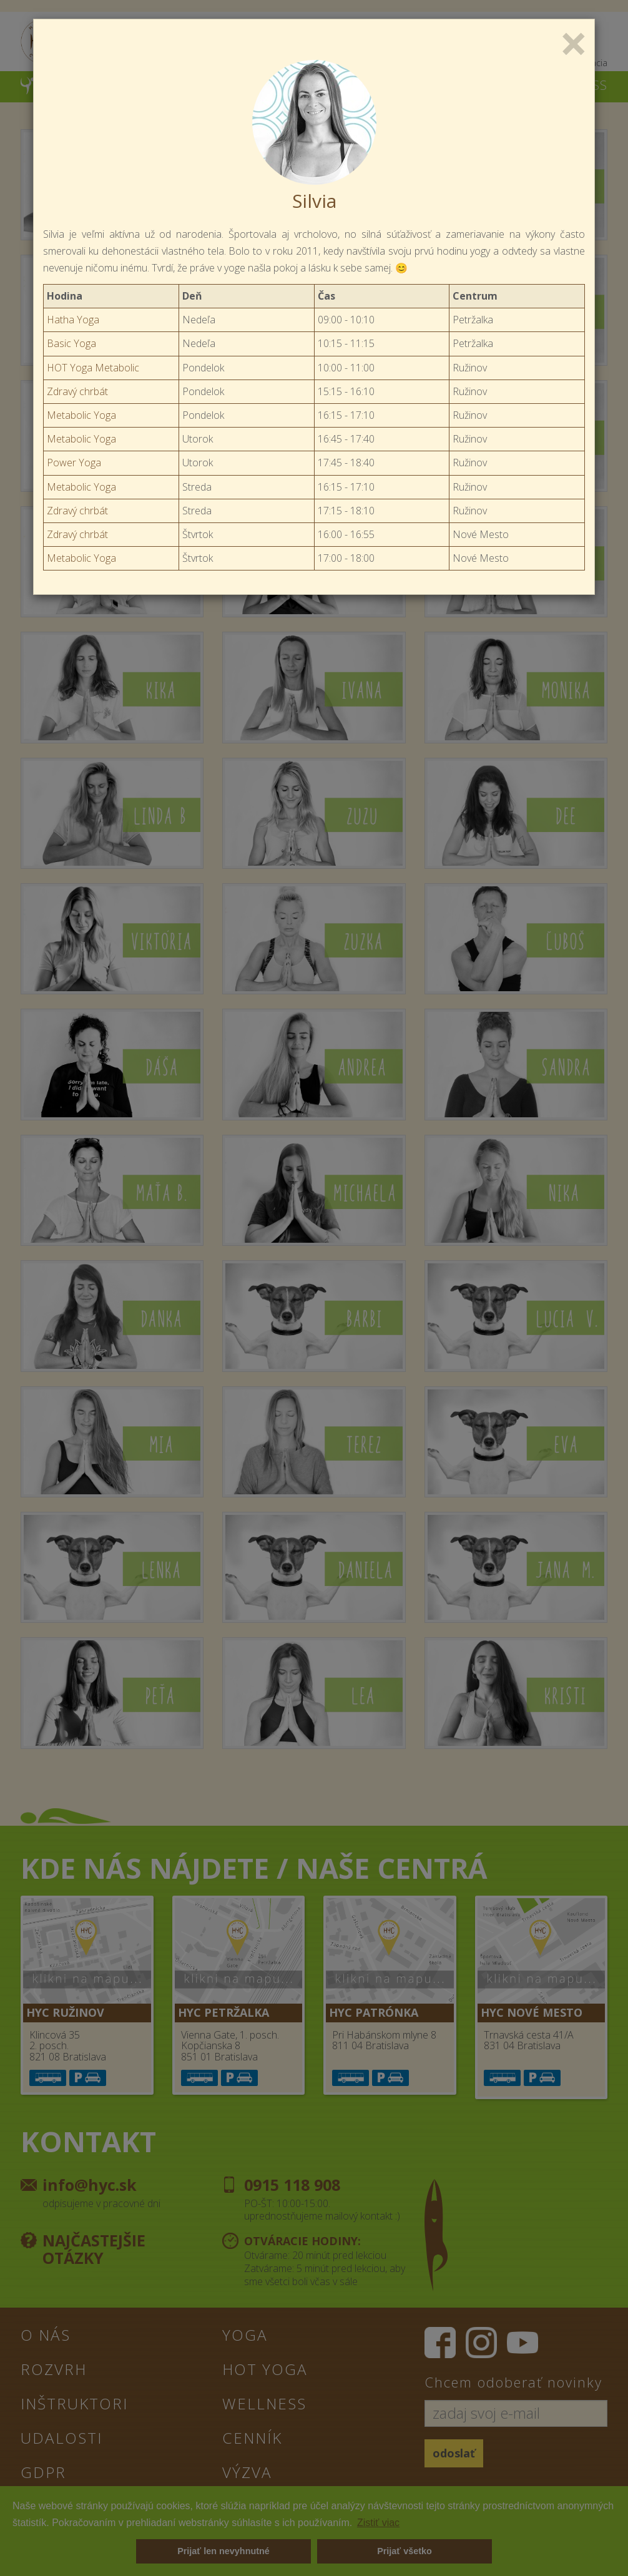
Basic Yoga (71, 343)
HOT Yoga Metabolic (93, 368)
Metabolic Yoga (81, 415)
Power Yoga (74, 462)
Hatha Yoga (73, 319)
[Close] (573, 42)
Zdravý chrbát (77, 391)
